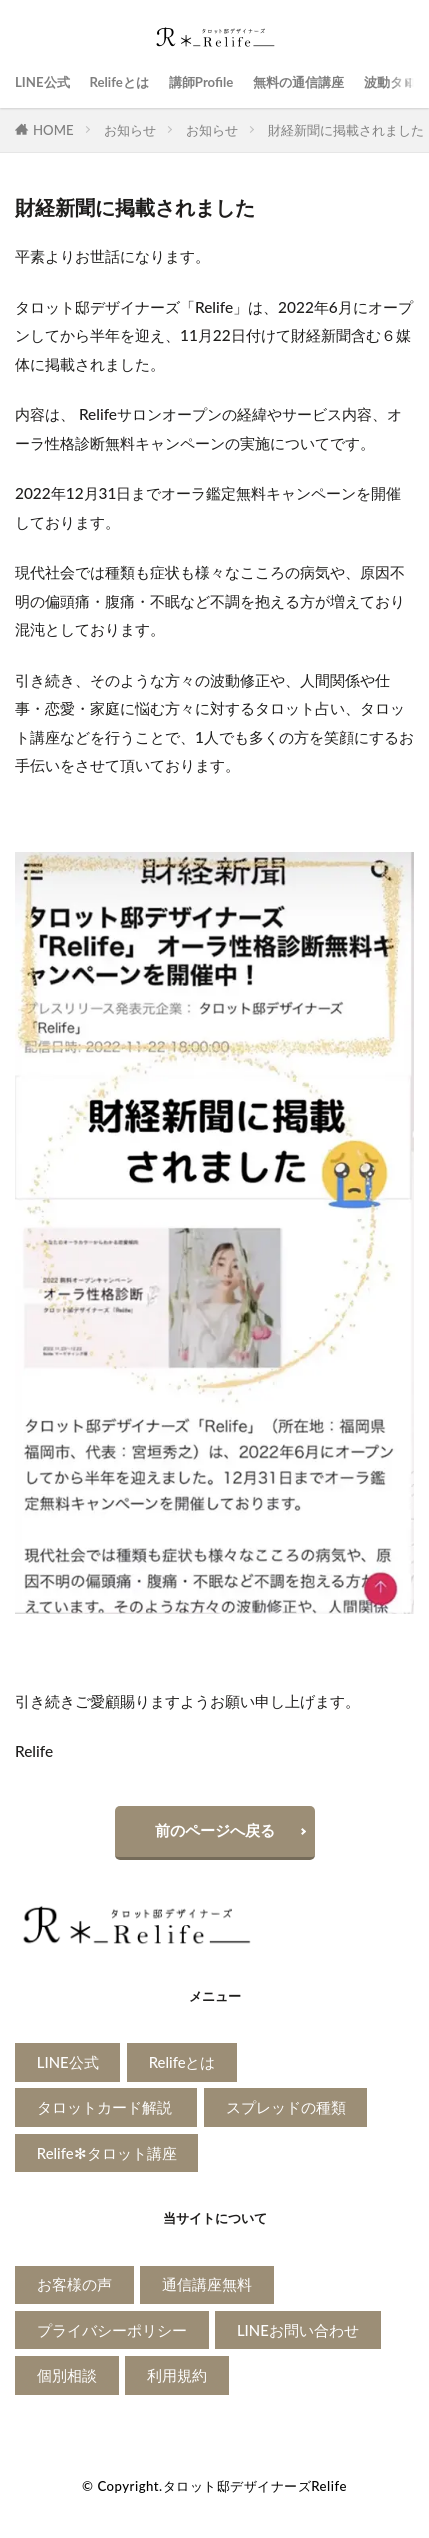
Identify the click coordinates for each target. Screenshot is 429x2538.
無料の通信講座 (298, 82)
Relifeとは (119, 82)
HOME (53, 130)
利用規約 (177, 2375)
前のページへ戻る (215, 1830)
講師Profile (201, 82)
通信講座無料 (207, 2284)
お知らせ (130, 130)
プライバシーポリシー (112, 2330)
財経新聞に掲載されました (346, 130)
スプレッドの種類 (286, 2107)
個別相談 (67, 2375)
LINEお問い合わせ (298, 2330)
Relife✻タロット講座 (107, 2153)
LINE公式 (42, 82)
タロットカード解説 (106, 2107)
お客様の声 (74, 2284)
